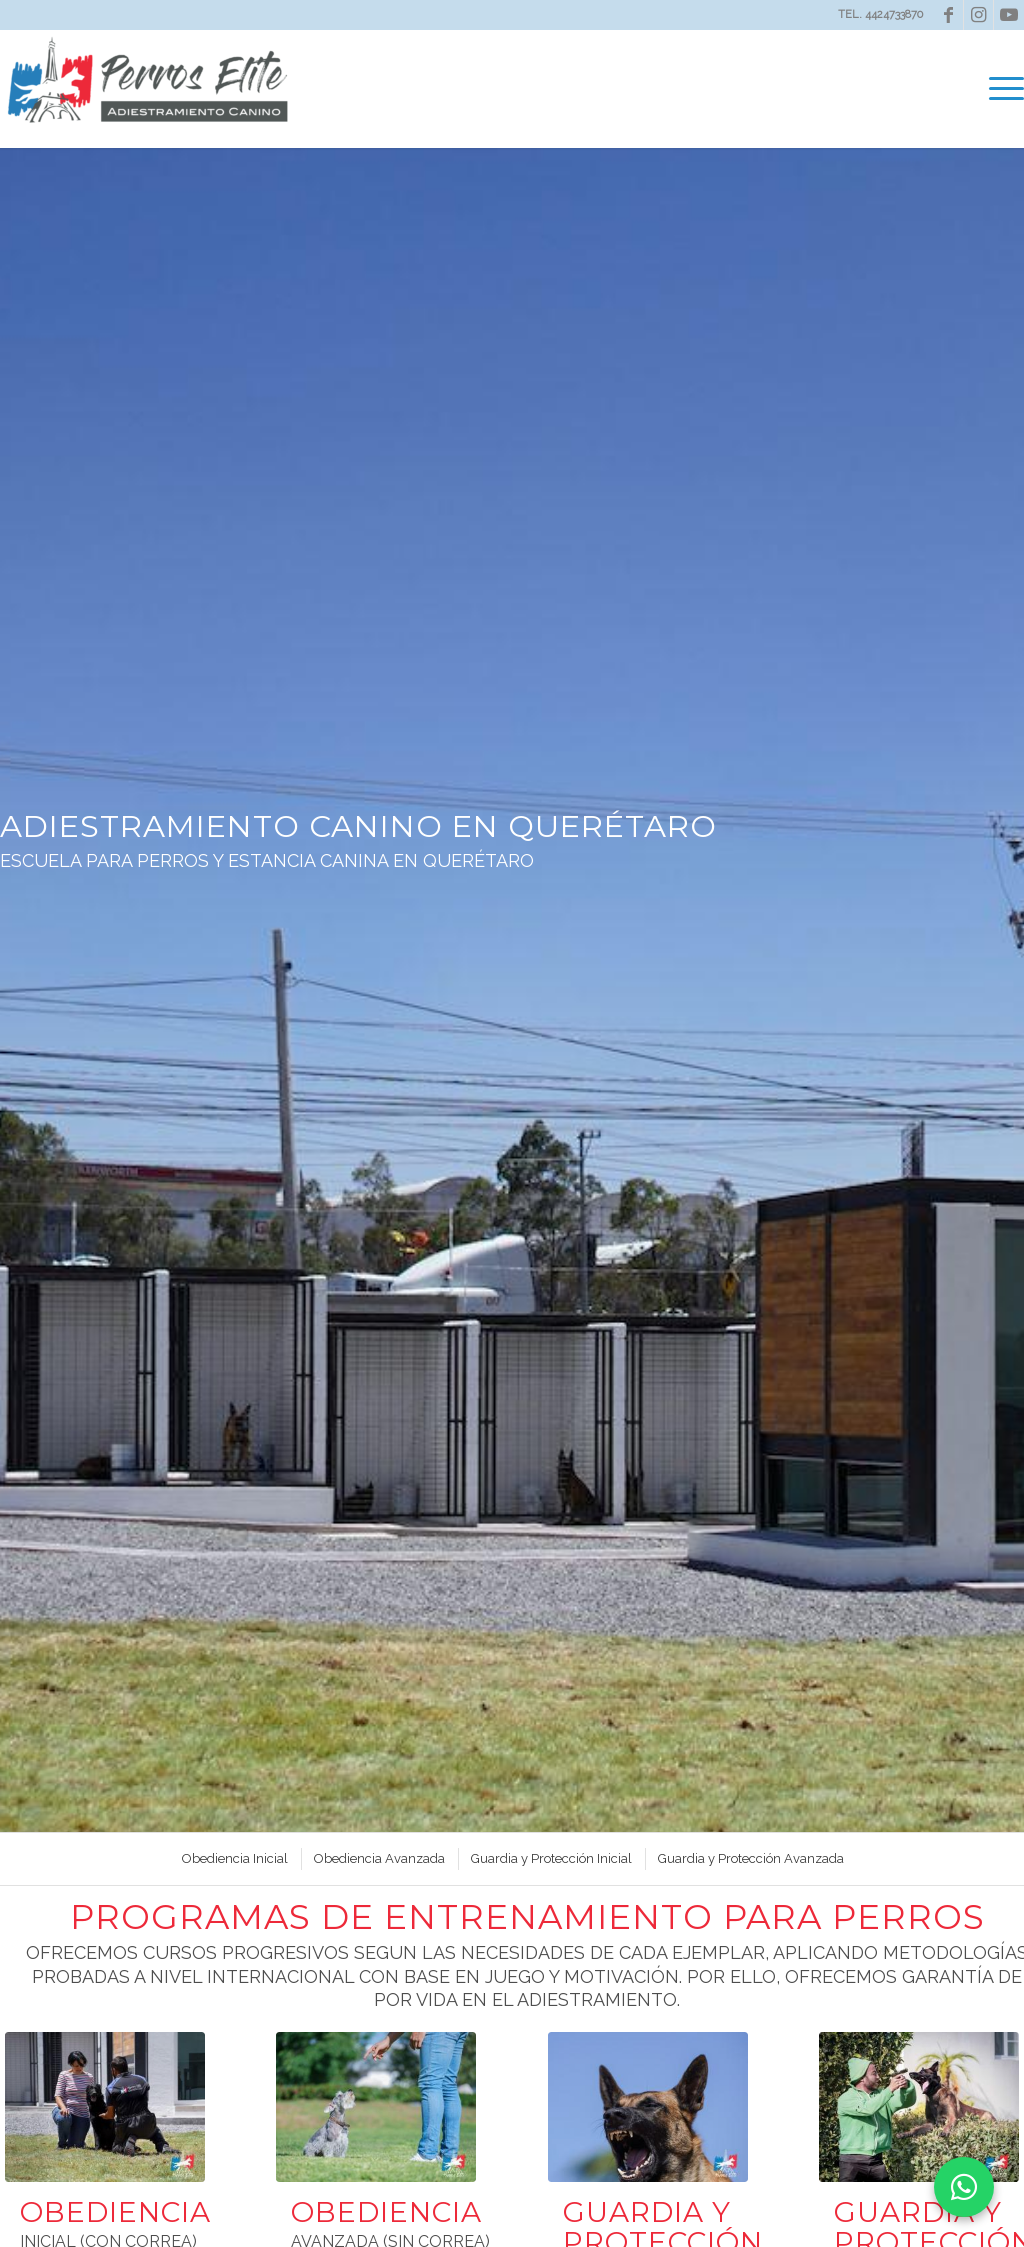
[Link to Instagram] (978, 15)
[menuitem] (1002, 89)
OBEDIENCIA (115, 2212)
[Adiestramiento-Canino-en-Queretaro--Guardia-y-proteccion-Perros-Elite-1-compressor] (648, 2107)
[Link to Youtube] (1009, 15)
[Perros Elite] (150, 89)
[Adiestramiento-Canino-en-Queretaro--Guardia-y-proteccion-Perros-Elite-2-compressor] (919, 2107)
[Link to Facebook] (948, 15)
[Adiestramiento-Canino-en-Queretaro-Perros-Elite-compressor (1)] (376, 2107)
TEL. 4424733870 (880, 14)
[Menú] (1002, 89)
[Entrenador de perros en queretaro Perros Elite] (105, 2107)
